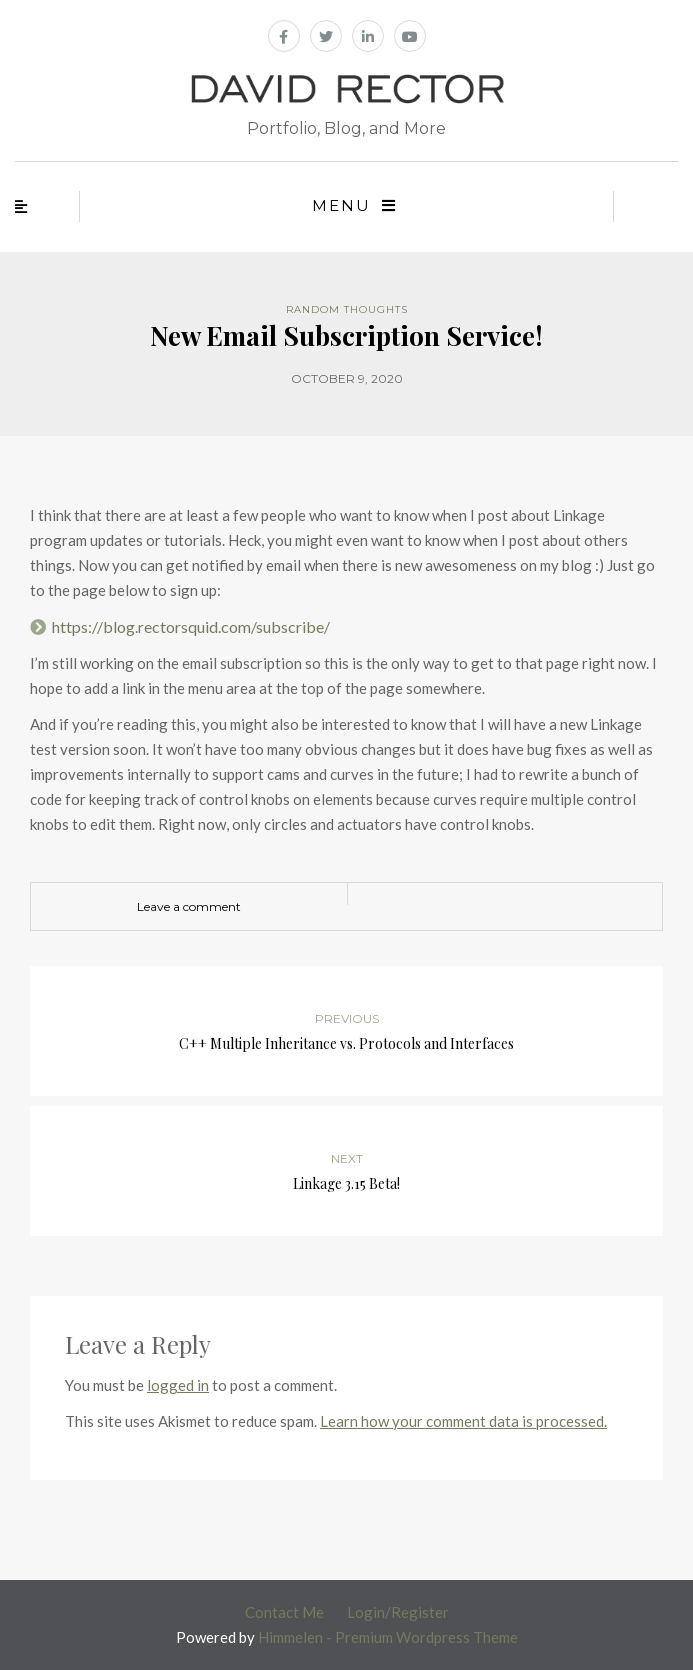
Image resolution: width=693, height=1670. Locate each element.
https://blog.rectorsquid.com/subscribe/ (191, 626)
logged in (178, 1385)
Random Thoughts (347, 309)
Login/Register (398, 1612)
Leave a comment (189, 906)
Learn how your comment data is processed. (463, 1421)
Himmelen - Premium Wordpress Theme (388, 1637)
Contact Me (284, 1612)
